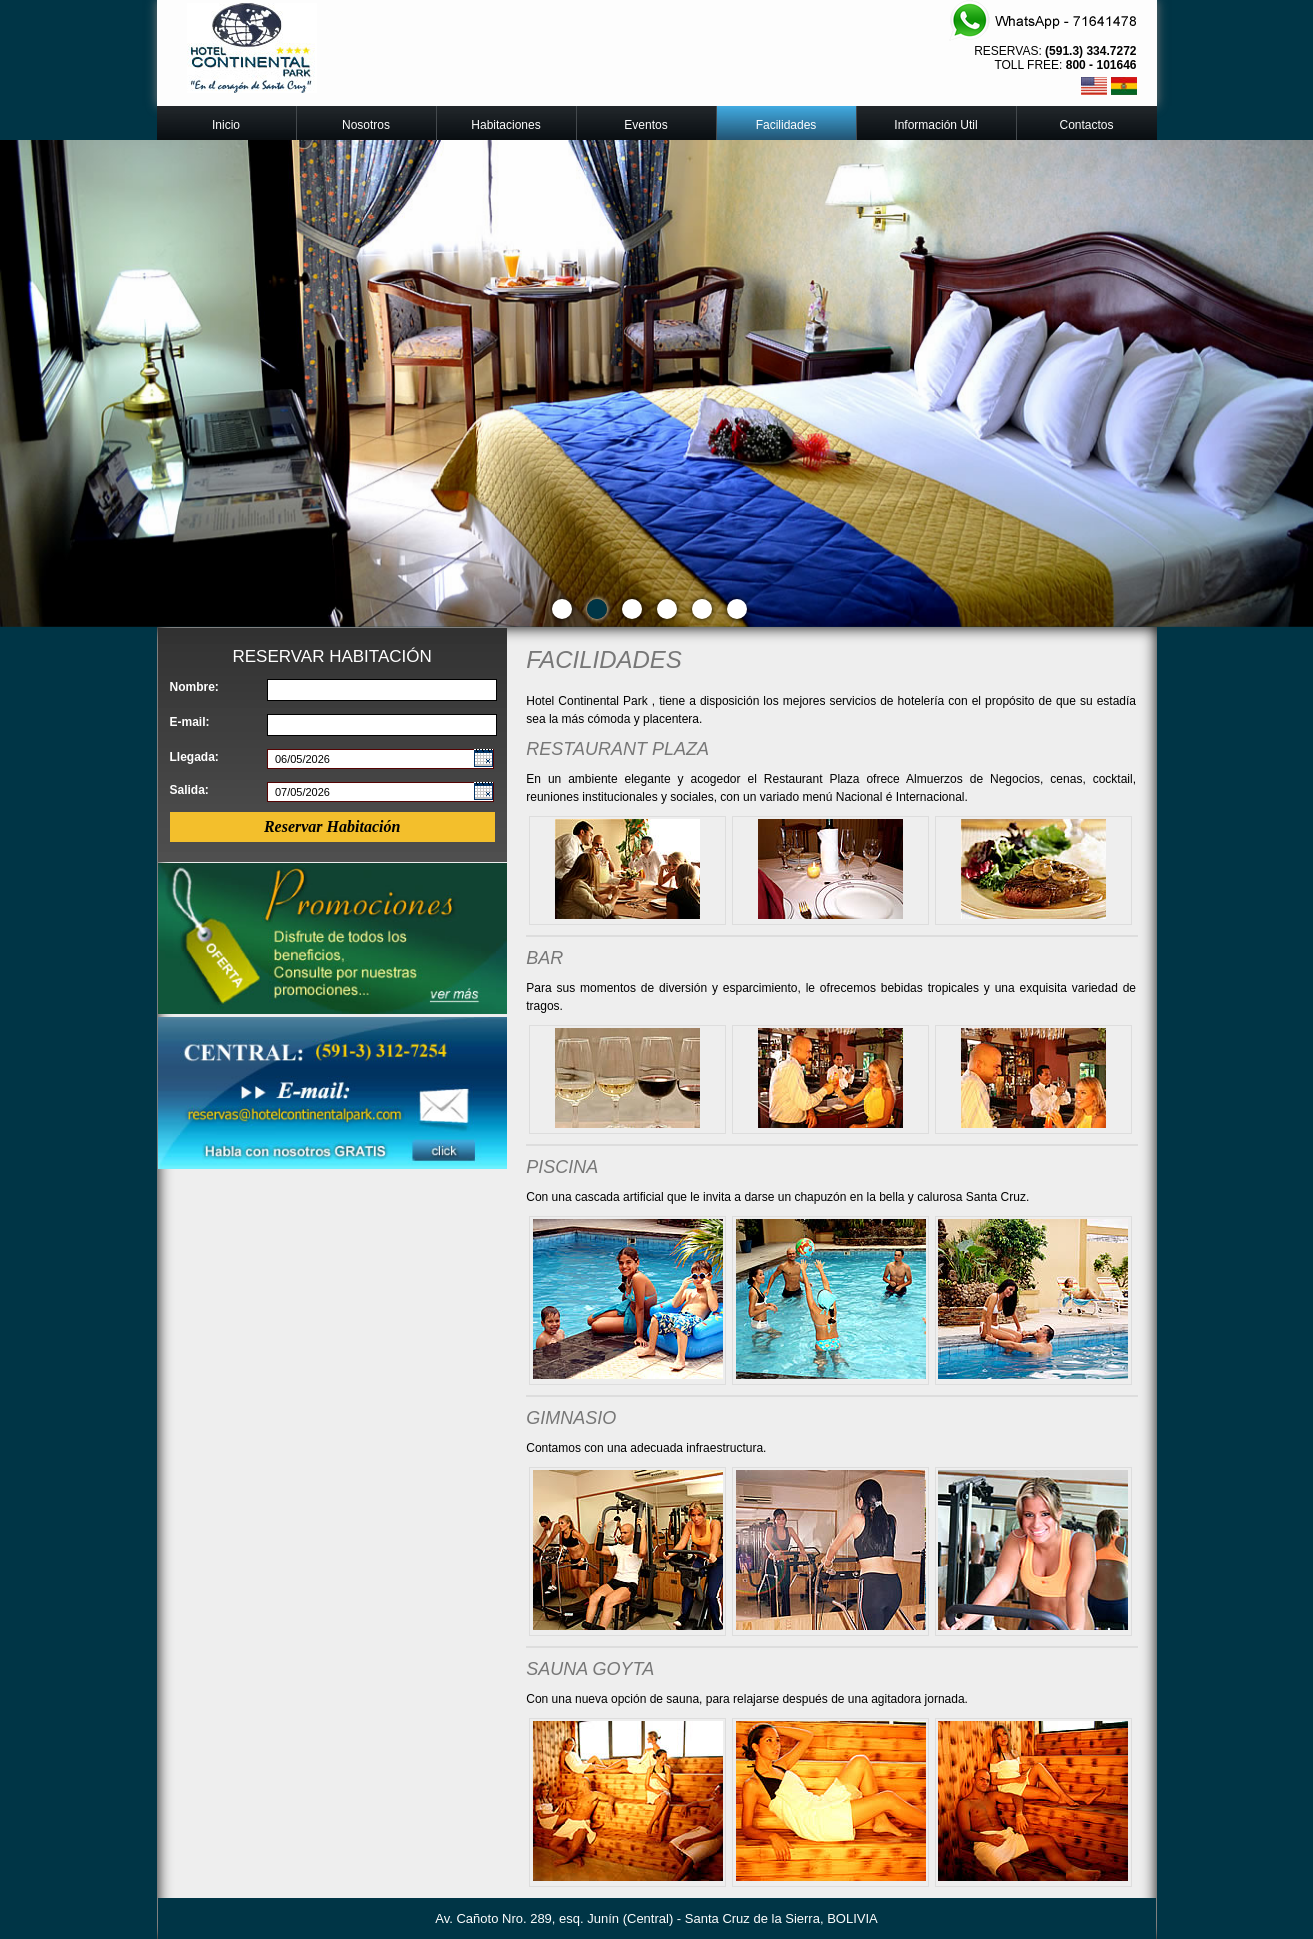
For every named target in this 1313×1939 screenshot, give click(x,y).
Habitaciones (505, 125)
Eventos (645, 125)
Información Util (935, 125)
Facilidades (786, 125)
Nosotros (366, 125)
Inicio (226, 125)
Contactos (1086, 125)
